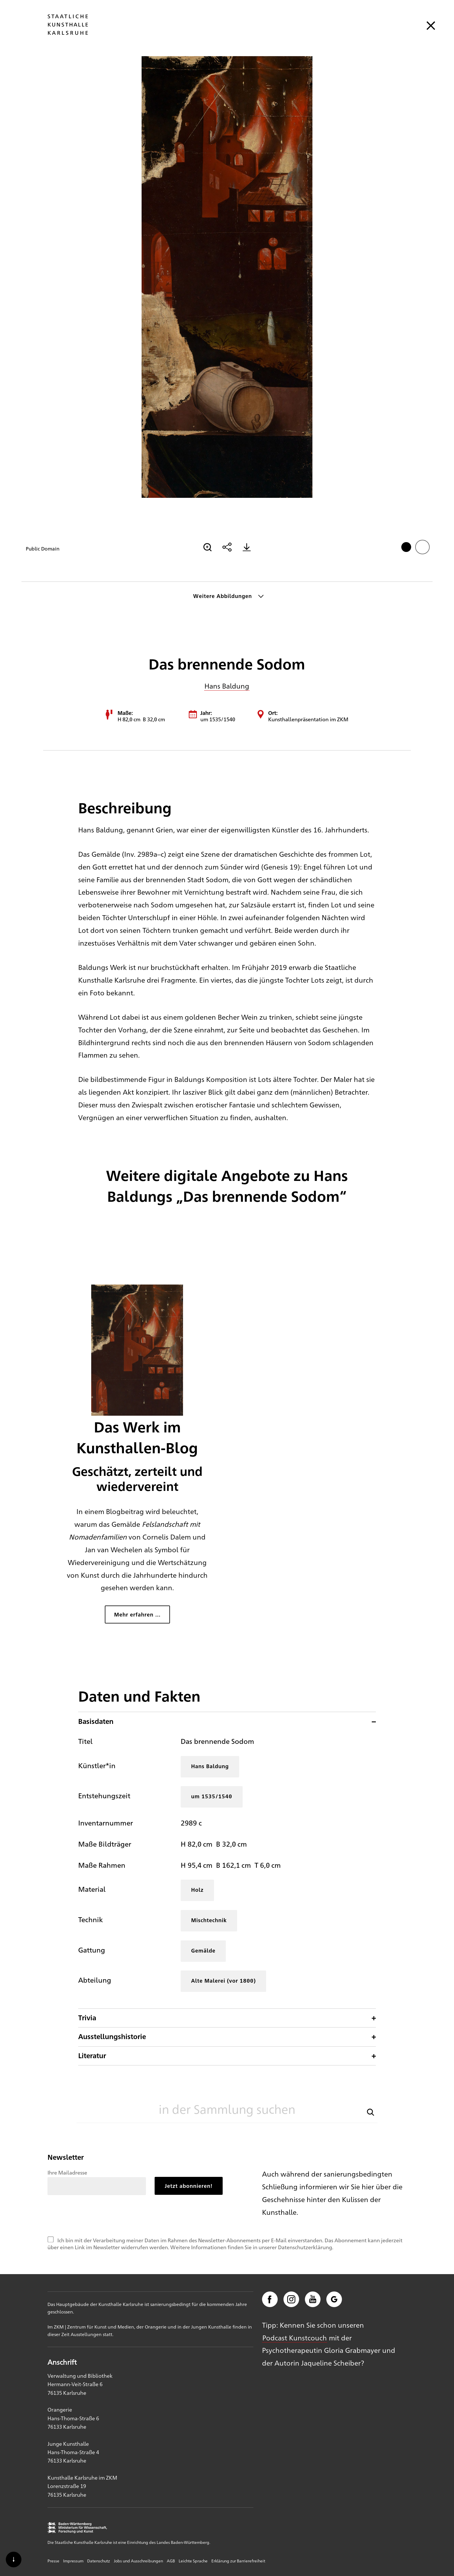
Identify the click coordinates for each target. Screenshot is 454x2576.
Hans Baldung (226, 685)
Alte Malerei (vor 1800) (223, 1980)
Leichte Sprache (193, 2560)
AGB (171, 2560)
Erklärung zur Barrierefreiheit (238, 2560)
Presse (53, 2560)
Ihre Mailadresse (67, 2172)
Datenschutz (98, 2560)
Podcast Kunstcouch (294, 2337)
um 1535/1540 (211, 1796)
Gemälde (203, 1950)
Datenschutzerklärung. (305, 2246)
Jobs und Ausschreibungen (138, 2560)
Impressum (73, 2560)
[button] (370, 2112)
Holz (197, 1889)
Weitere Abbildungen (222, 595)
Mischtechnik (209, 1920)
